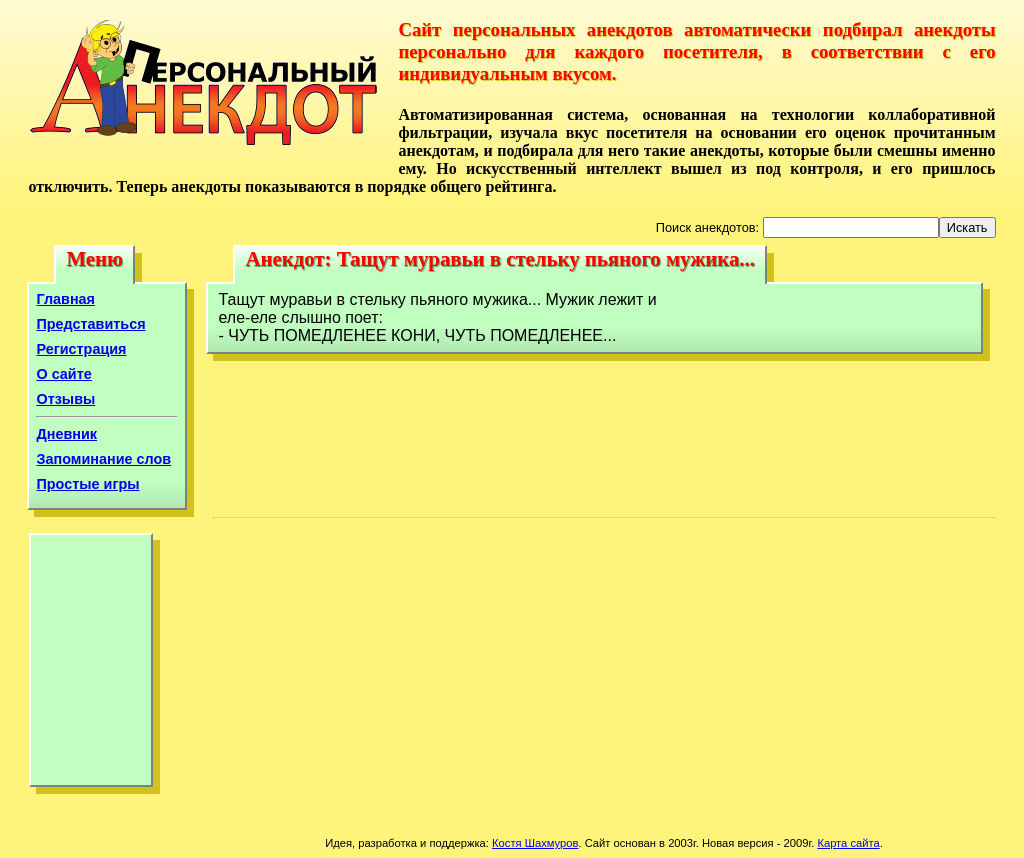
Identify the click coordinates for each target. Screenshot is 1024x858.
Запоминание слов (103, 459)
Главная (65, 299)
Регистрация (81, 349)
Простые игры (87, 484)
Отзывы (65, 399)
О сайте (63, 374)
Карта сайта (848, 843)
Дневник (66, 434)
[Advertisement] (91, 665)
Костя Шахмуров (535, 843)
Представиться (90, 324)
